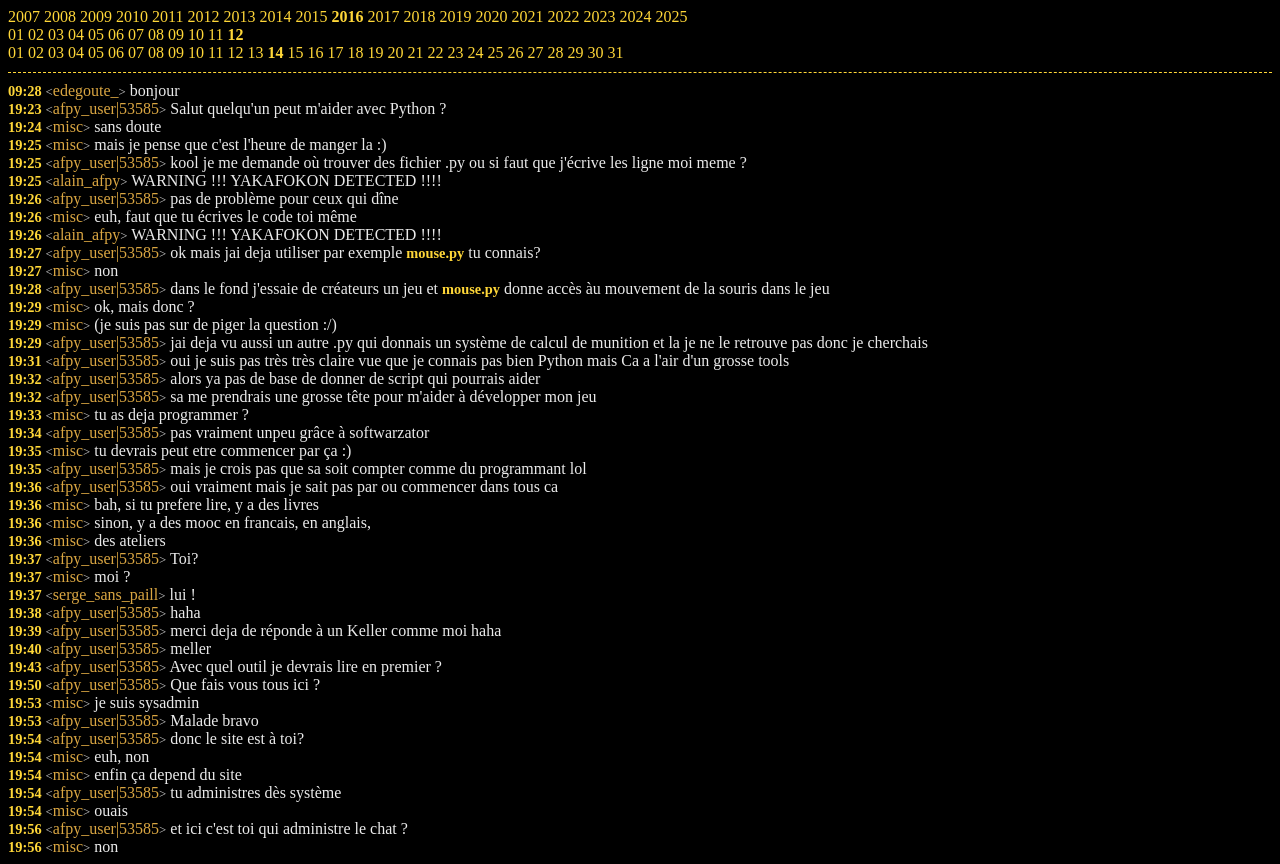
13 (255, 52)
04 (76, 52)
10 (196, 52)
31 (615, 52)
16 (315, 52)
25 (495, 52)
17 (335, 52)
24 (475, 52)
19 (375, 52)
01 (16, 52)
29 (575, 52)
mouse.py (435, 253)
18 (355, 52)
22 (435, 52)
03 (56, 52)
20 (395, 52)
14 (275, 52)
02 (36, 52)
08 (156, 52)
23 (455, 52)
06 (116, 52)
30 (595, 52)
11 (215, 52)
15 (295, 52)
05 (96, 52)
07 (136, 52)
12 (235, 52)
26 (515, 52)
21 (415, 52)
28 (555, 52)
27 (535, 52)
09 (176, 52)
